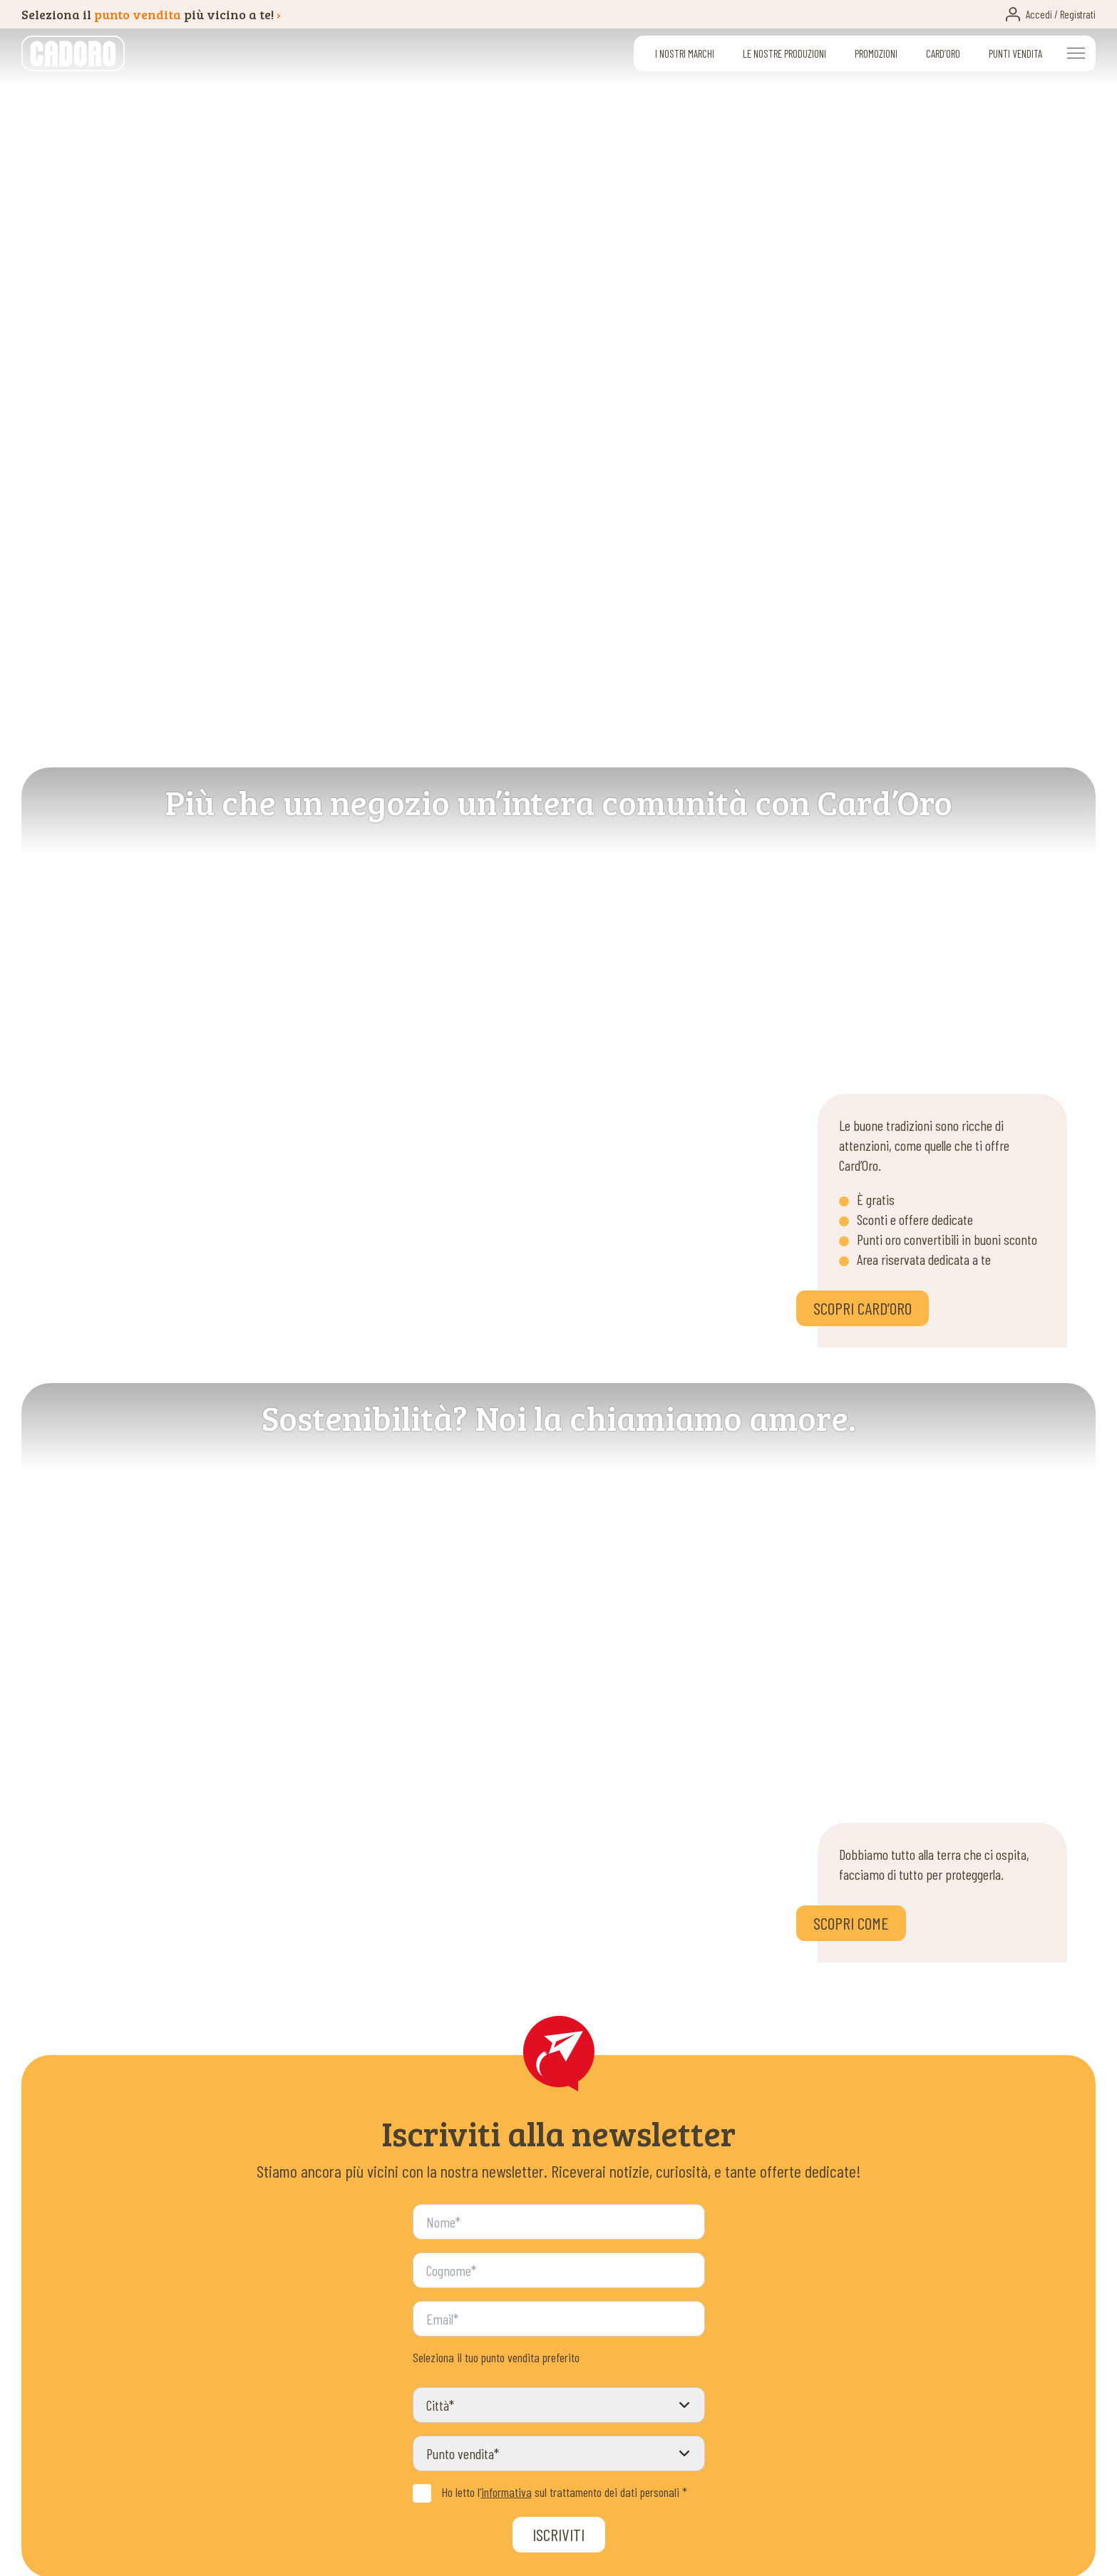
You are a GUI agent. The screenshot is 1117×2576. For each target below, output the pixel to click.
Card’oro (943, 53)
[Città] (559, 2405)
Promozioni (876, 53)
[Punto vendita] (559, 2453)
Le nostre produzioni (784, 53)
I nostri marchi (684, 53)
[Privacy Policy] (422, 2493)
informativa (506, 2492)
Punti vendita (1015, 53)
